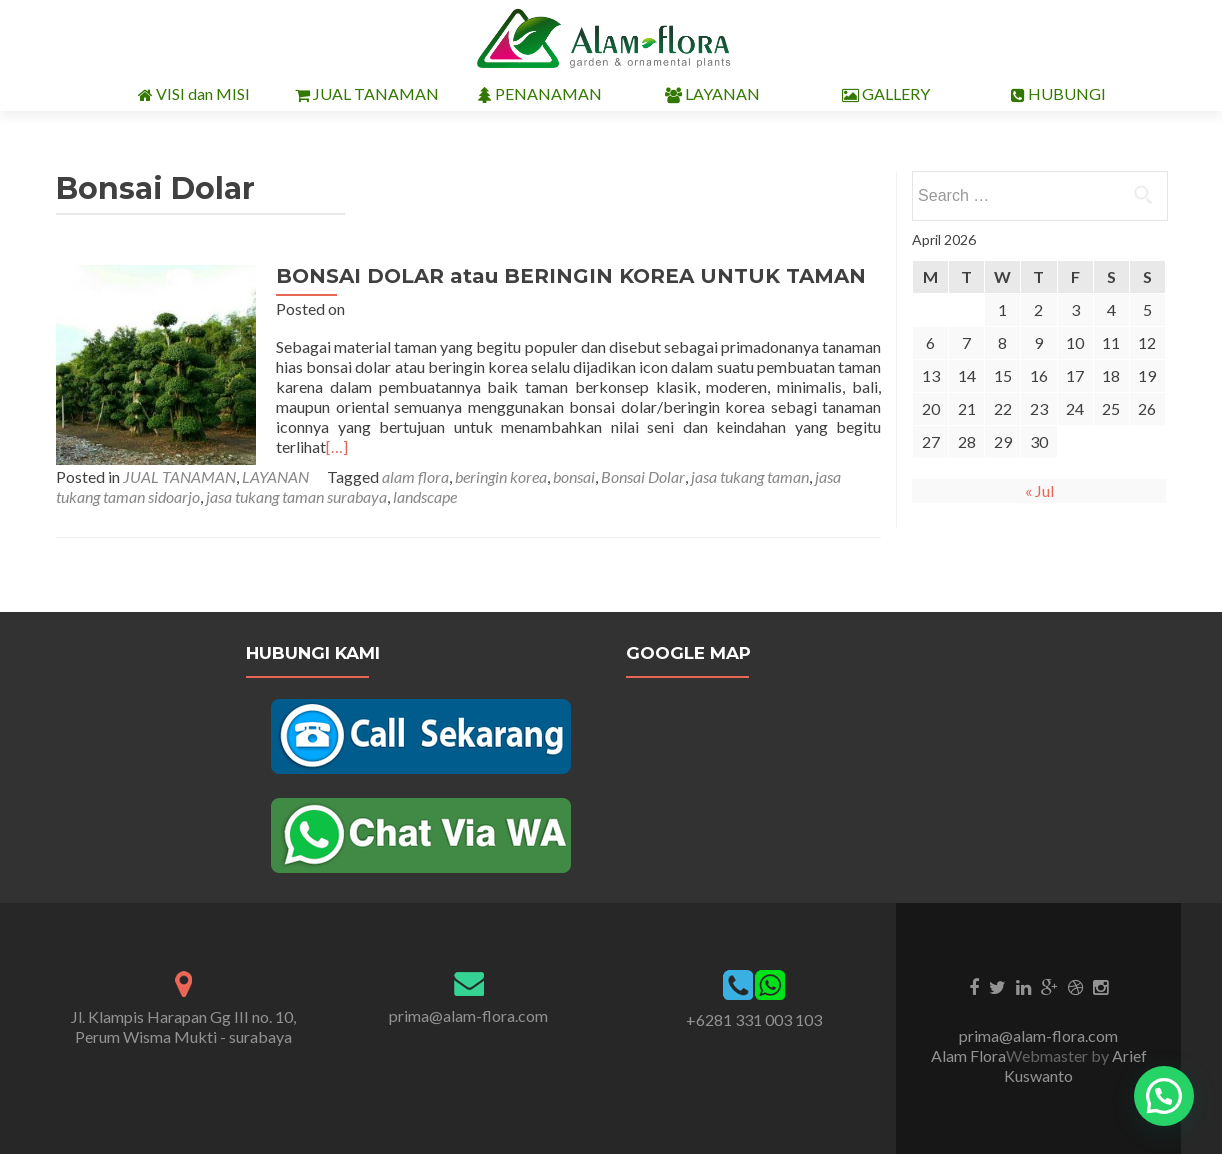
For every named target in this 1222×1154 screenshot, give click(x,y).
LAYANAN (712, 94)
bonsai (574, 476)
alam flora (415, 476)
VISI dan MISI (194, 94)
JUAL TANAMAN (367, 94)
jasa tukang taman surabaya (296, 496)
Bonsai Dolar (643, 476)
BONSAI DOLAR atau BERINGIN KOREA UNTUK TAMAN (571, 276)
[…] (337, 446)
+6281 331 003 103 (754, 1019)
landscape (425, 496)
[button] (1164, 1096)
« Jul (1039, 490)
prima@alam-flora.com (468, 1015)
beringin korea (501, 476)
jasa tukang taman (750, 476)
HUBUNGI (1058, 94)
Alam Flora (968, 1055)
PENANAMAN (540, 94)
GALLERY (886, 94)
